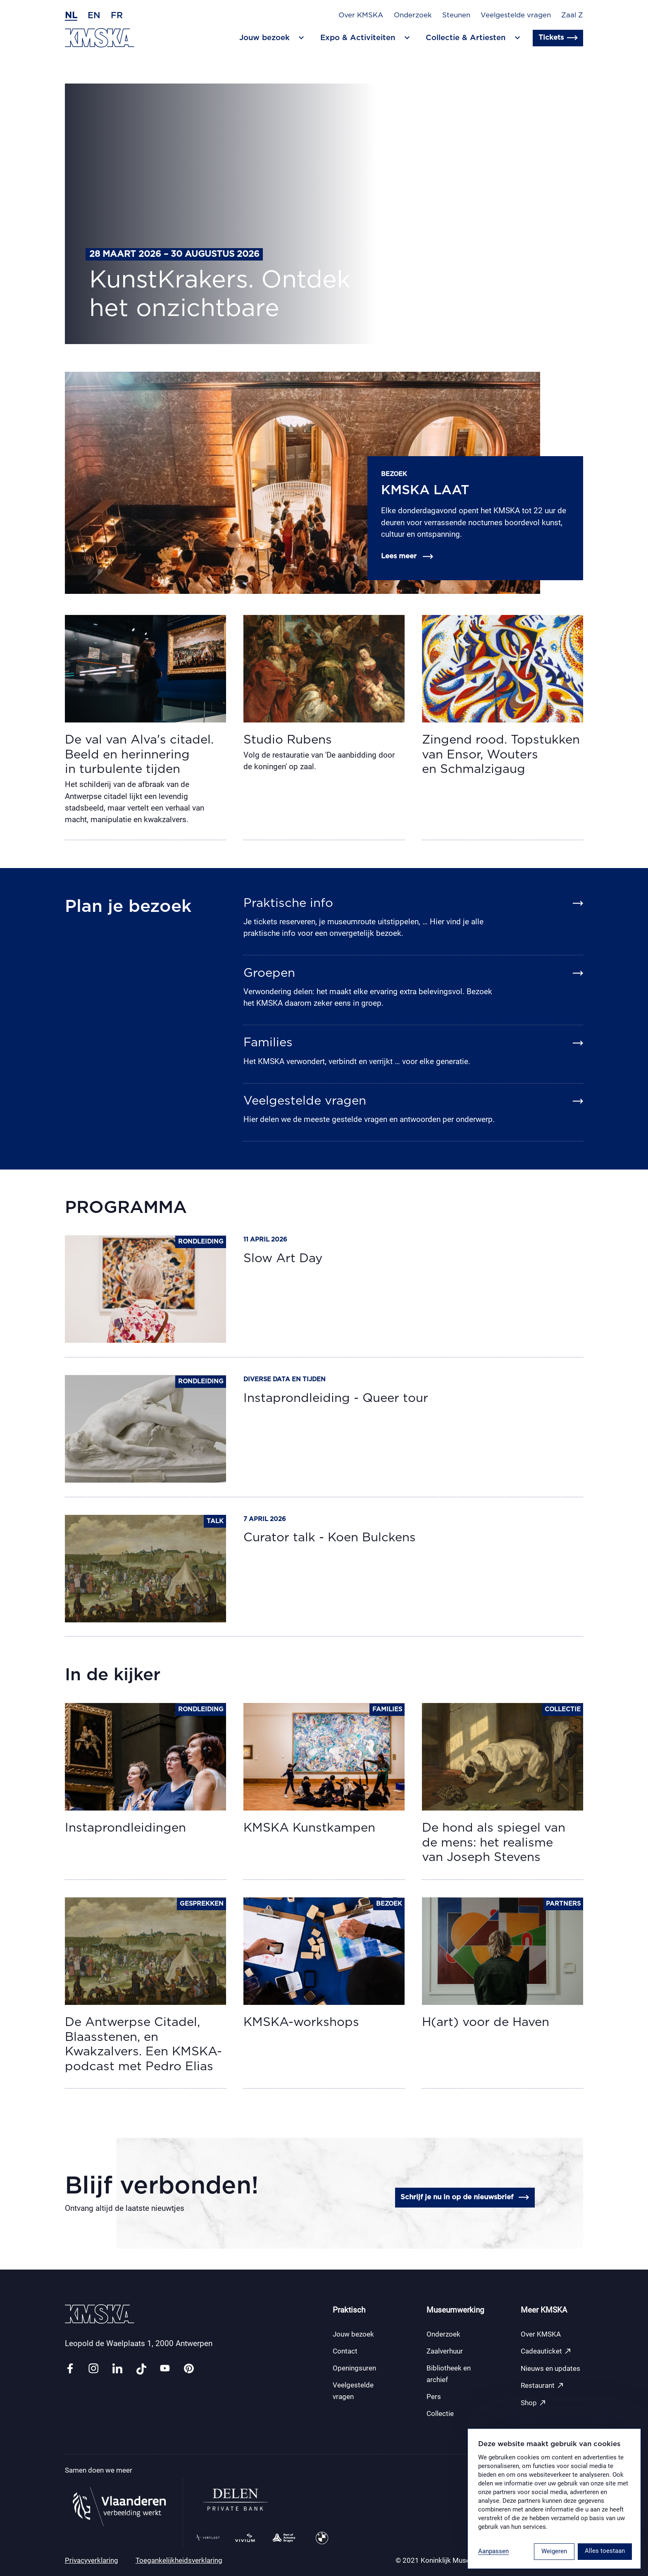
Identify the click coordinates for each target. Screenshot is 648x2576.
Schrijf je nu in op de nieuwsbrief (464, 2197)
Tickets (558, 38)
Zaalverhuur (444, 2351)
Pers (433, 2396)
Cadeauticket (546, 2351)
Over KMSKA (360, 15)
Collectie (440, 2413)
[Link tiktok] (141, 2369)
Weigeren (554, 2551)
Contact (345, 2351)
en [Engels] (94, 15)
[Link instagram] (93, 2369)
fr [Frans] (117, 15)
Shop (533, 2403)
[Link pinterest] (189, 2369)
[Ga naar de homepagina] (99, 38)
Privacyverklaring (91, 2560)
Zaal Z (572, 15)
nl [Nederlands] (71, 15)
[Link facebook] (70, 2369)
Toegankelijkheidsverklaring (179, 2560)
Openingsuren (354, 2368)
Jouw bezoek (353, 2334)
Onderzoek (413, 15)
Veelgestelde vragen (516, 15)
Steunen (456, 15)
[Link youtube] (165, 2369)
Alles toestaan (605, 2550)
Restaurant (542, 2386)
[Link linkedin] (117, 2369)
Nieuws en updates (550, 2368)
